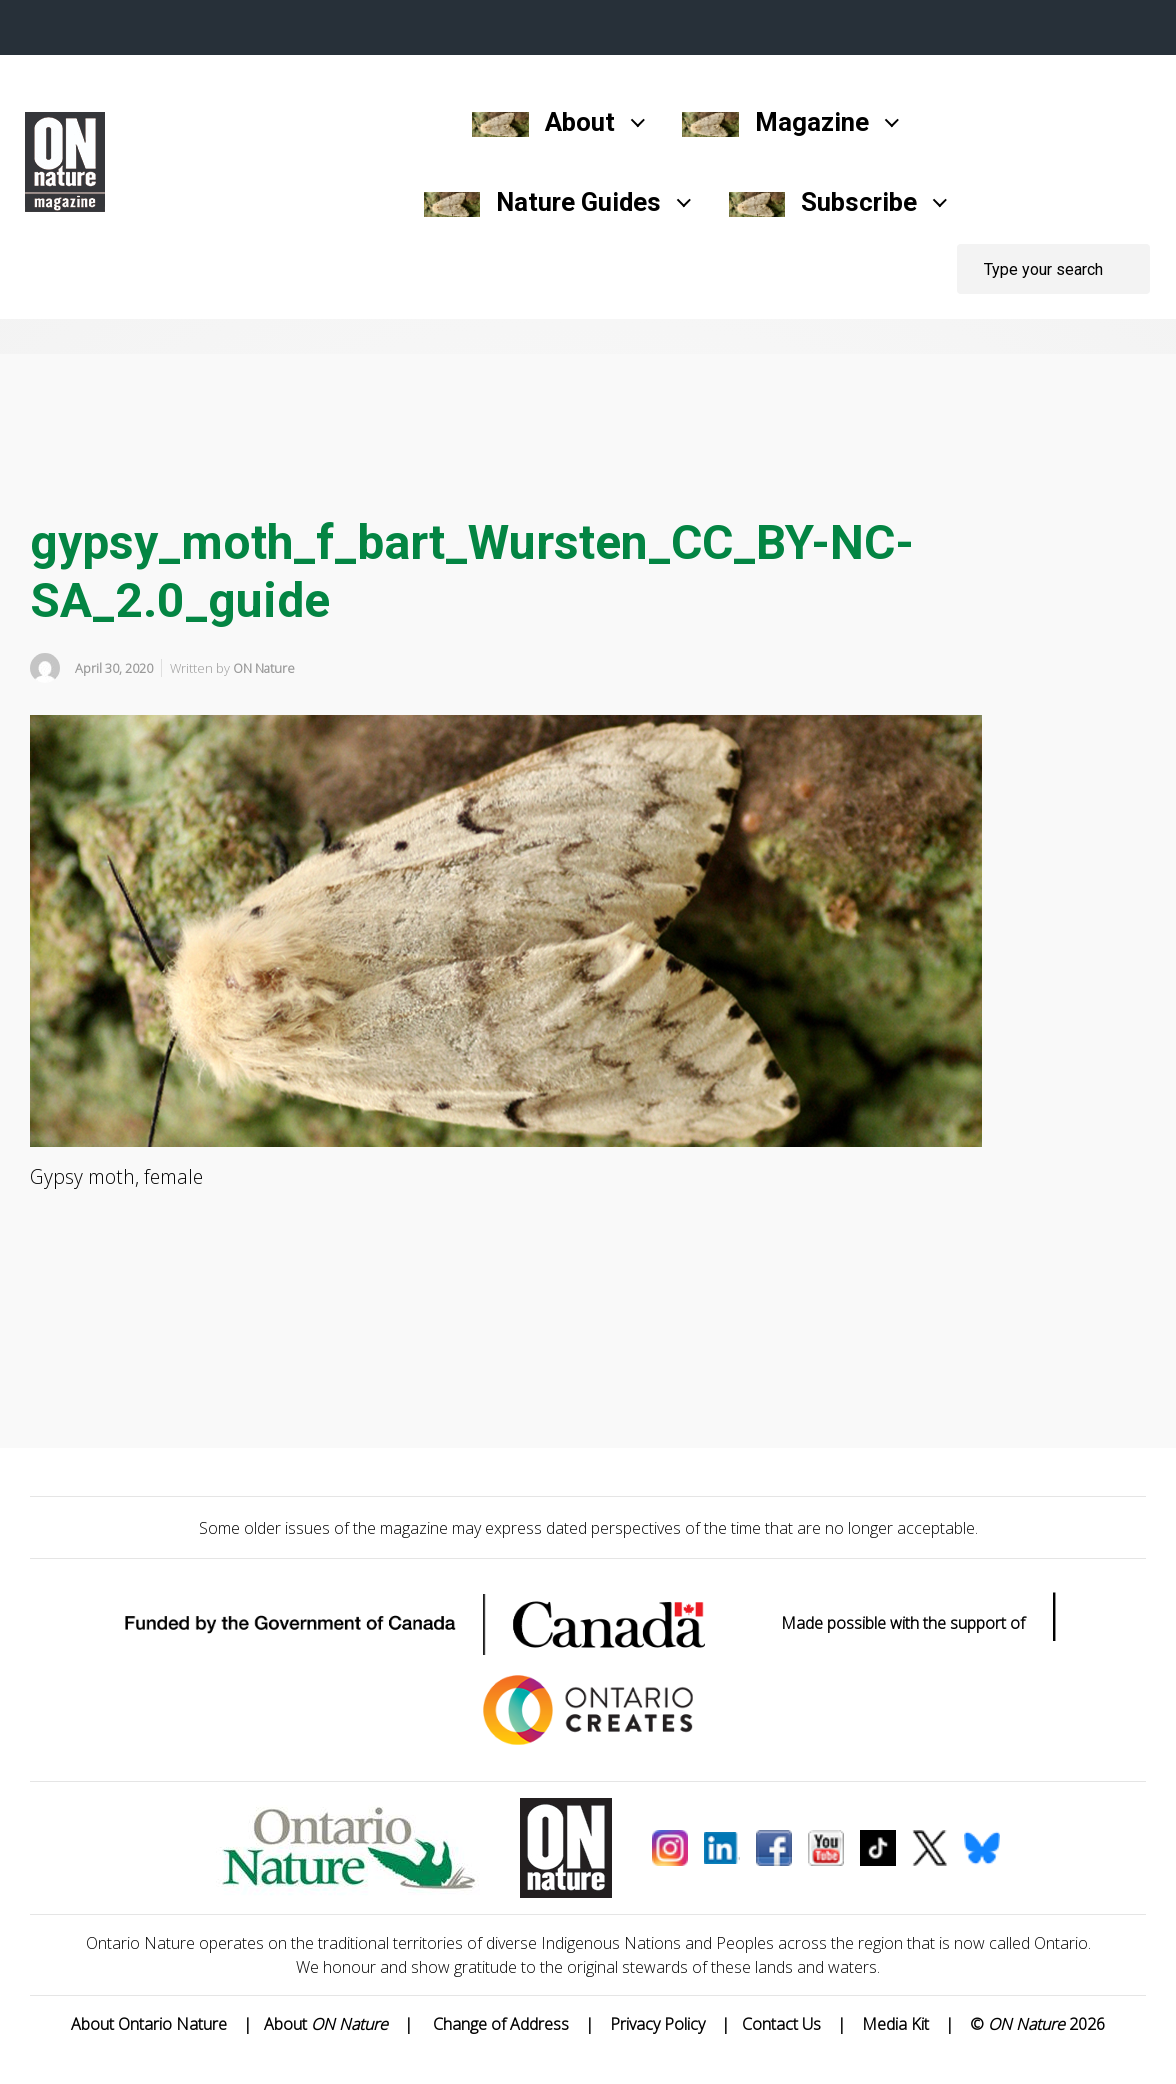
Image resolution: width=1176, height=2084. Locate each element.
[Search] (1053, 269)
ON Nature (264, 668)
